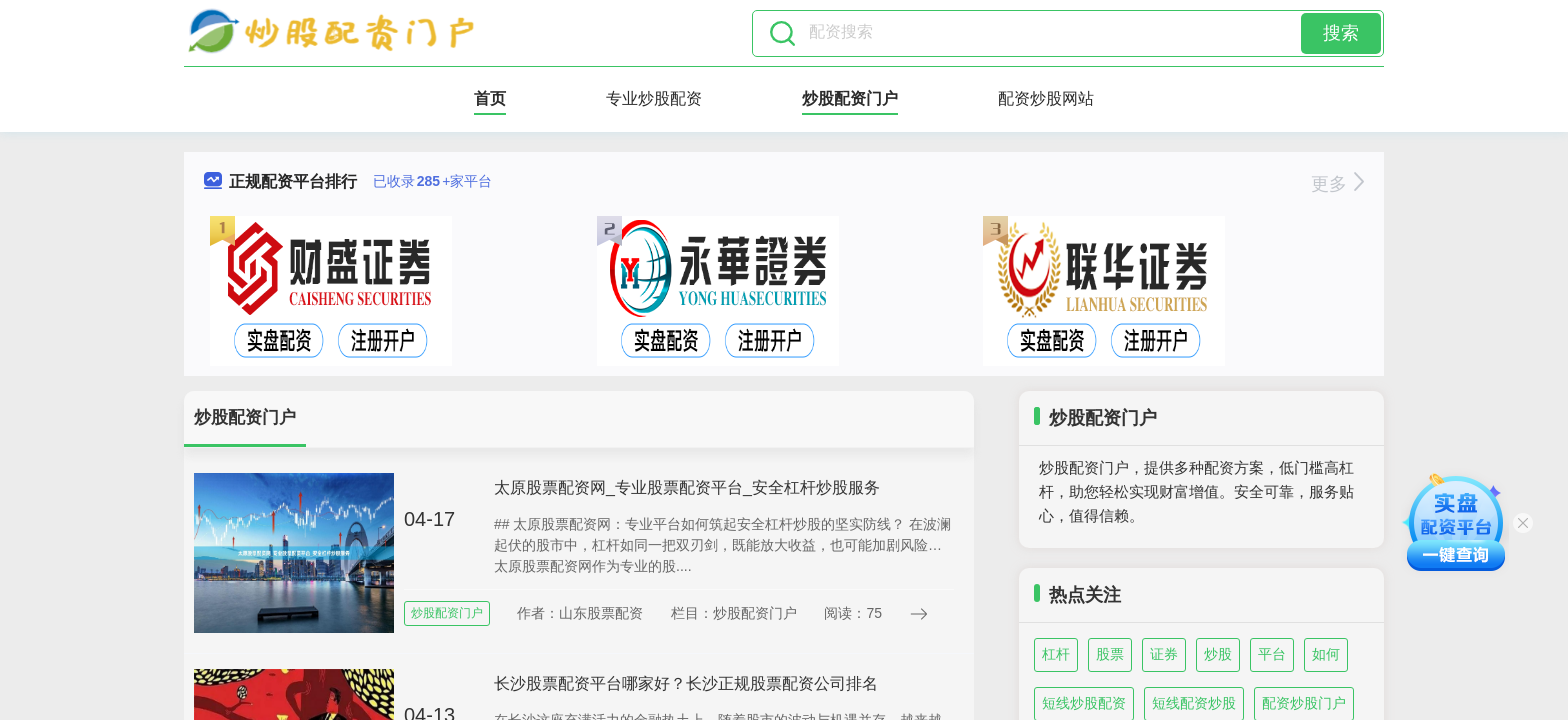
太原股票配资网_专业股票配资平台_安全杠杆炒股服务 (687, 487)
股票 (1110, 654)
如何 (1326, 654)
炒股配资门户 (850, 98)
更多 (1337, 184)
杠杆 (1056, 654)
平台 (1272, 654)
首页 (490, 98)
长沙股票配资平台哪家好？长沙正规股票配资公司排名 (686, 683)
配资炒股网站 (1046, 98)
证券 (1164, 654)
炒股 (1218, 654)
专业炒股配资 (654, 98)
